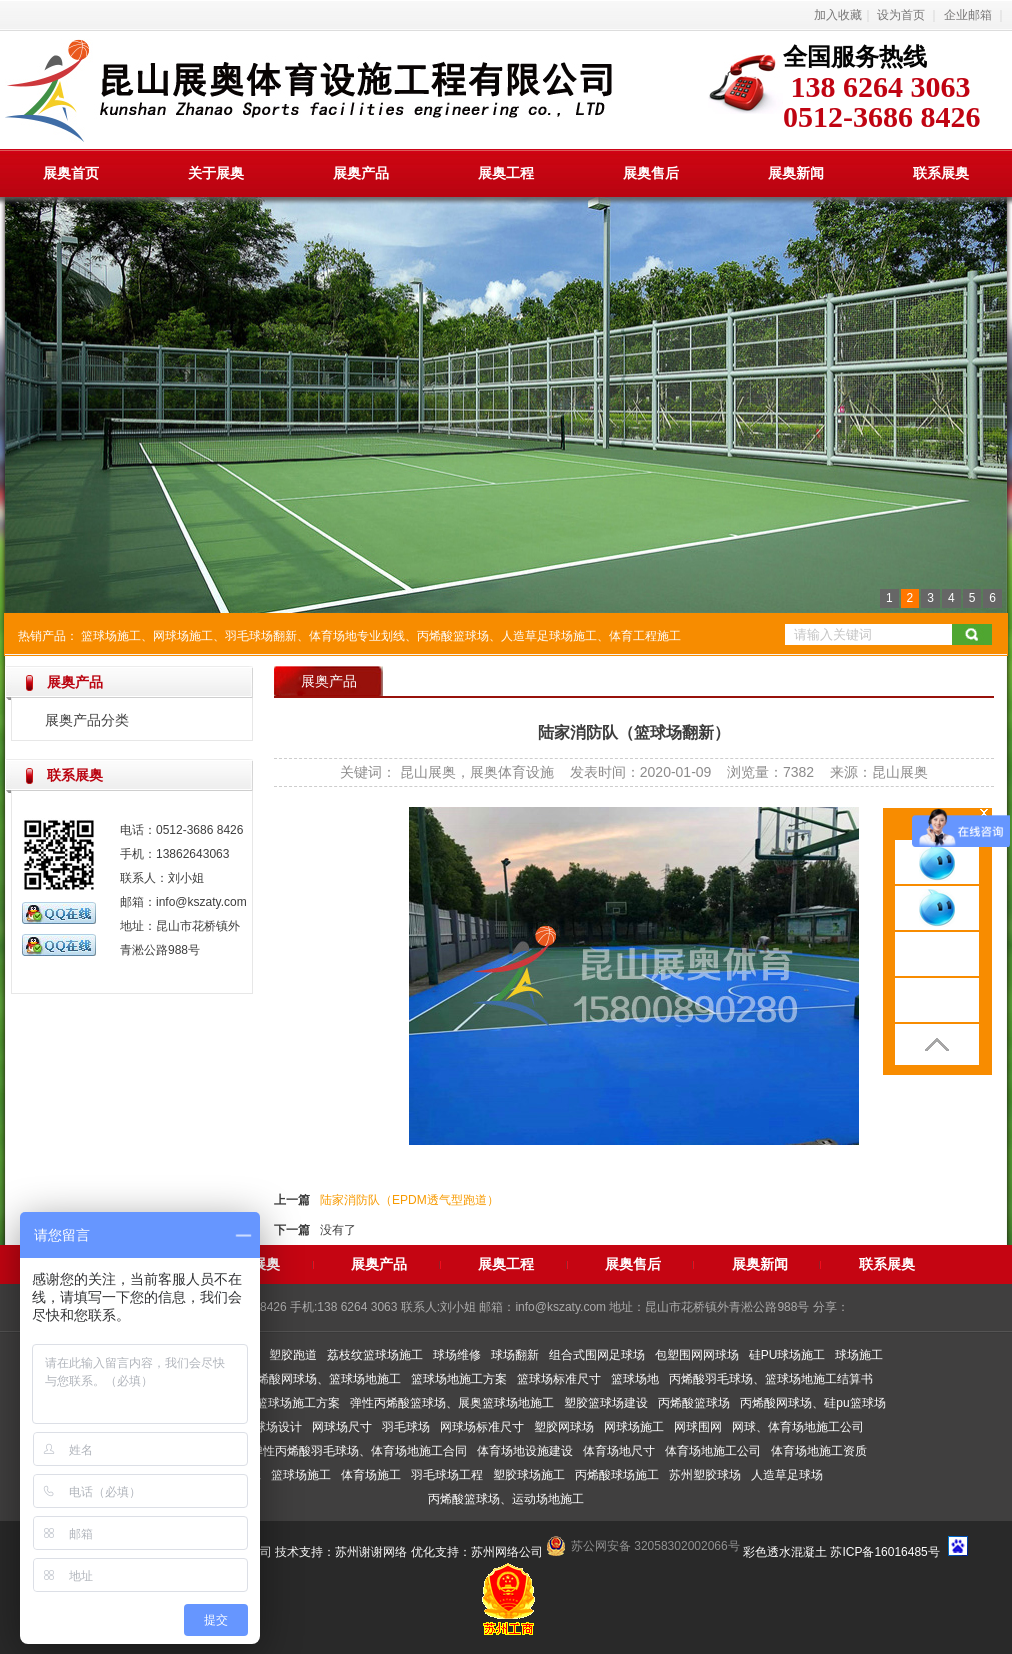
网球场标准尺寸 (482, 1427)
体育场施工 (371, 1475)
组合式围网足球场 (597, 1355)
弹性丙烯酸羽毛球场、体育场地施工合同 (359, 1451)
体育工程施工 (645, 636)
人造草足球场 (787, 1475)
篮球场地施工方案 (459, 1379)
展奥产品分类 (87, 720)
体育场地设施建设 (525, 1451)
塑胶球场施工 (529, 1475)
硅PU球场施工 (787, 1355)
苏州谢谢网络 (371, 1552)
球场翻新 (515, 1355)
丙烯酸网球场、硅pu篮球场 (812, 1403)
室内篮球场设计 (260, 1427)
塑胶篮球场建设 (606, 1403)
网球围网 (698, 1427)
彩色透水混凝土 (785, 1552)
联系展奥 (941, 173)
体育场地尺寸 (619, 1451)
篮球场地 (635, 1379)
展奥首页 (71, 173)
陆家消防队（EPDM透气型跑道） (409, 1200)
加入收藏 (838, 15)
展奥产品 (361, 173)
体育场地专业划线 (357, 636)
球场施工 (859, 1355)
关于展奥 (216, 173)
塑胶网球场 (564, 1427)
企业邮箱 (968, 15)
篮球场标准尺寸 (559, 1379)
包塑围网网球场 (697, 1355)
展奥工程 (506, 173)
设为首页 (901, 15)
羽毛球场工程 (447, 1475)
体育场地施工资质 (819, 1451)
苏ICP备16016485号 (884, 1552)
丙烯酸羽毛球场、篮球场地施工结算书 (771, 1379)
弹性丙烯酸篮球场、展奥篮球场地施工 (452, 1403)
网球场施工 (183, 636)
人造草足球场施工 (549, 636)
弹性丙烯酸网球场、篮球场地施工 (311, 1379)
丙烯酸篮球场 (453, 636)
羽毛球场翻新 (261, 636)
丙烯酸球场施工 (617, 1475)
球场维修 (457, 1355)
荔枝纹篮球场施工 (375, 1355)
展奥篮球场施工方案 (286, 1403)
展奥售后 (651, 173)
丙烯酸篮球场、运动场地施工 (506, 1499)
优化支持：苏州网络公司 (477, 1552)
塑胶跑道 (293, 1355)
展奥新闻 (796, 173)
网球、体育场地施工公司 (798, 1427)
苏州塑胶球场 (705, 1475)
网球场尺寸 (342, 1427)
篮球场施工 (111, 636)
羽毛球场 (406, 1427)
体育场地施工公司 (713, 1451)
